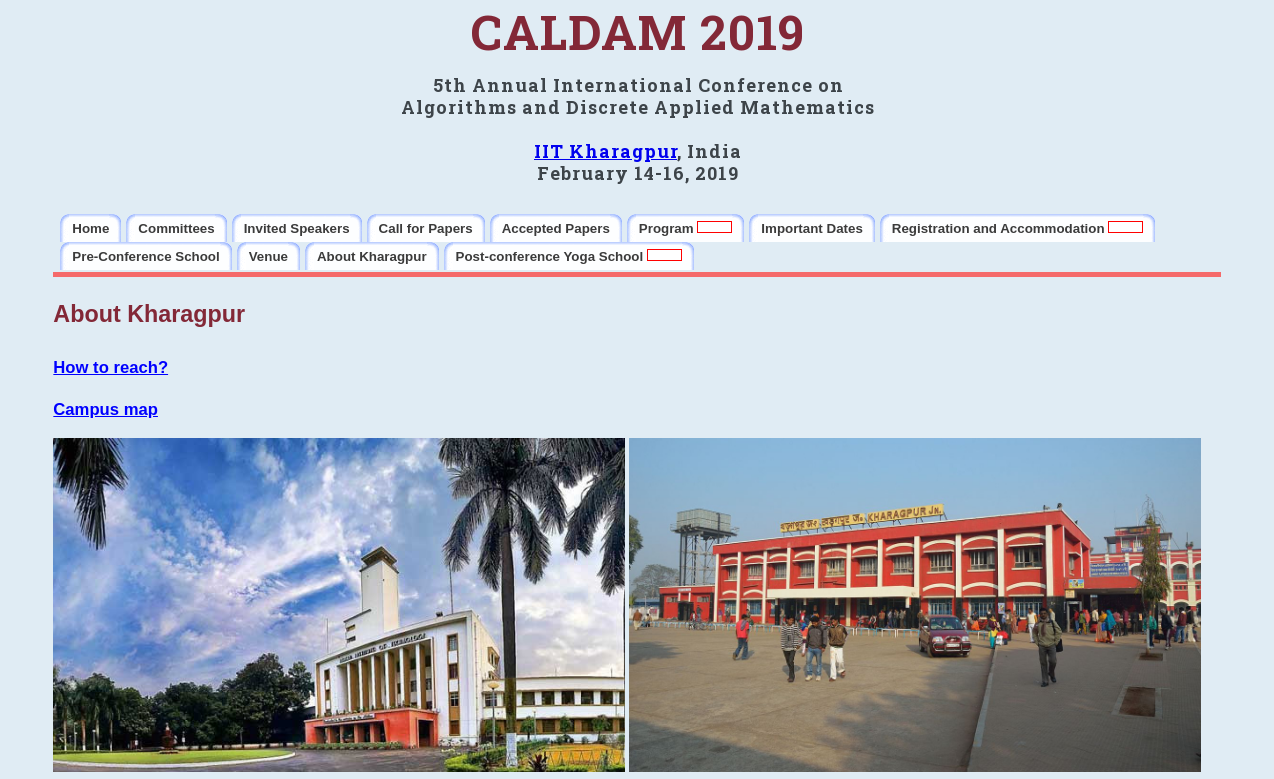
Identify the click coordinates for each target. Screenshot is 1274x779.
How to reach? (110, 367)
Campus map (105, 409)
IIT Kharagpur (605, 151)
